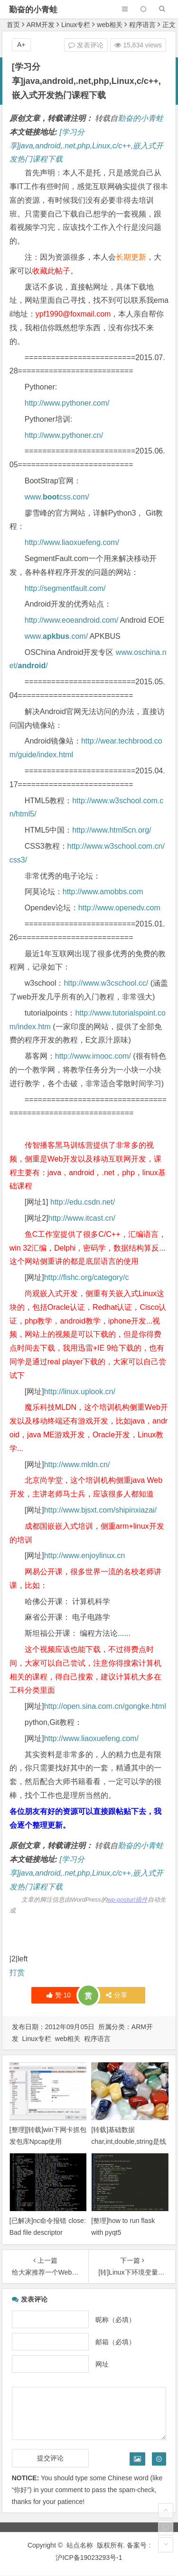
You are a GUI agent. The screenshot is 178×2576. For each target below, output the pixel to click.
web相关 (109, 24)
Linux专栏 (75, 24)
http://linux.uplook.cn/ (79, 1392)
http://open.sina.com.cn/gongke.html (105, 1706)
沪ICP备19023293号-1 (89, 2557)
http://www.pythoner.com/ (67, 403)
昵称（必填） (115, 2319)
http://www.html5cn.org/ (111, 830)
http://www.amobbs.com (103, 892)
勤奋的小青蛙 (33, 9)
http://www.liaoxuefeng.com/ (72, 542)
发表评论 (85, 45)
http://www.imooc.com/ (93, 1056)
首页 (13, 24)
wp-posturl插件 (127, 1899)
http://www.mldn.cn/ (77, 1464)
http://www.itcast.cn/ (81, 1218)
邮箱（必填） (115, 2341)
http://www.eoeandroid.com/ (71, 620)
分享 (116, 1995)
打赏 (17, 1972)
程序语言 (142, 24)
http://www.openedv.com (119, 908)
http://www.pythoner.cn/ (64, 435)
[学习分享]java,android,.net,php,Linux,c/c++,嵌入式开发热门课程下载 (86, 145)
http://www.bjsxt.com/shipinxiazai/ (100, 1510)
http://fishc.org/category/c (86, 1277)
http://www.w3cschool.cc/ (106, 983)
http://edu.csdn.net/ (82, 1202)
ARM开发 (41, 24)
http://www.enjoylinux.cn (84, 1555)
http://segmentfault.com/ (65, 588)
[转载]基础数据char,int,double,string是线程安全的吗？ (128, 2141)
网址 (102, 2363)
